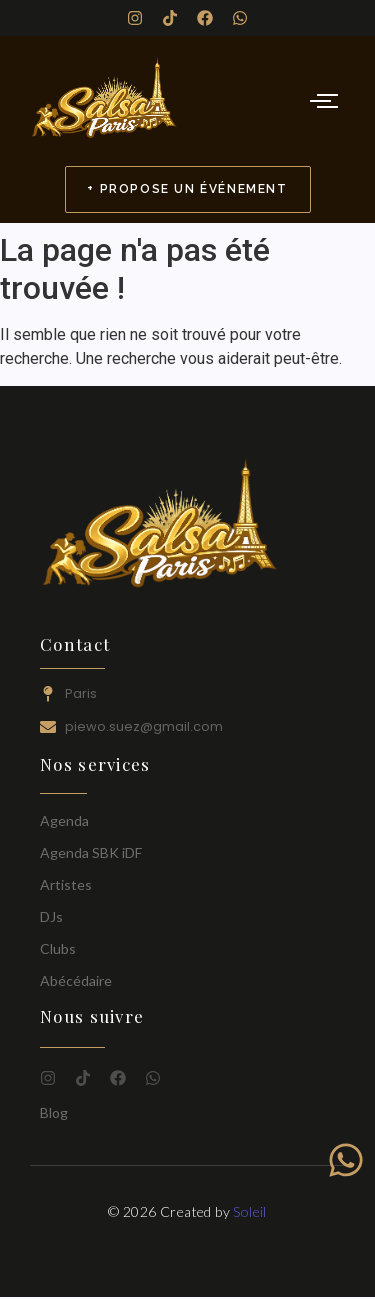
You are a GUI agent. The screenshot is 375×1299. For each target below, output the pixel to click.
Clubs (58, 948)
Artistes (66, 884)
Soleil (249, 1211)
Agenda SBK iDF (91, 852)
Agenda (64, 820)
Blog (54, 1112)
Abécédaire (76, 980)
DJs (51, 916)
